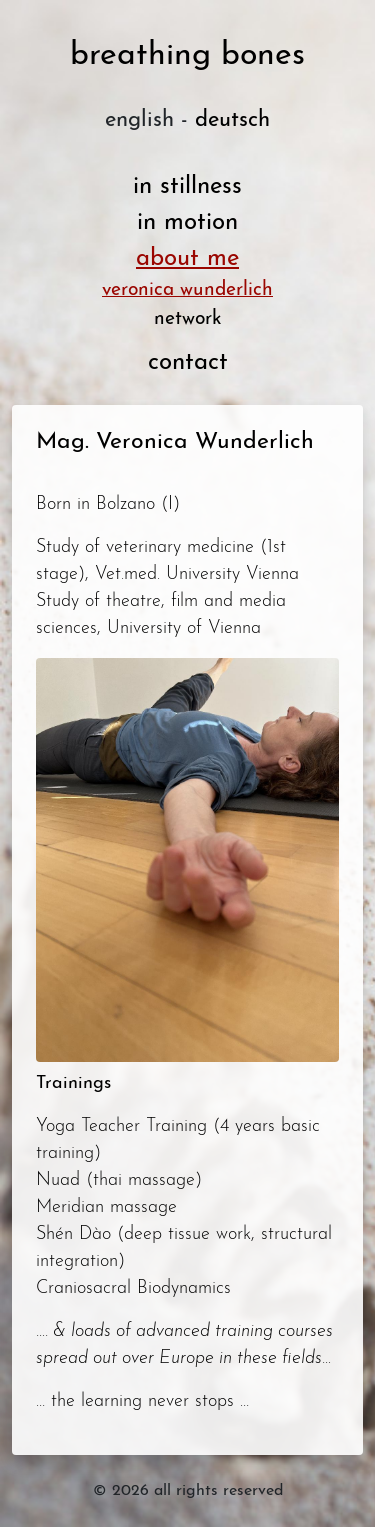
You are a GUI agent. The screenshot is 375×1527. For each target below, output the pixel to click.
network (188, 319)
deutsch (232, 120)
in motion (187, 223)
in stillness (187, 187)
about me (187, 259)
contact (188, 363)
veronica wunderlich (187, 290)
